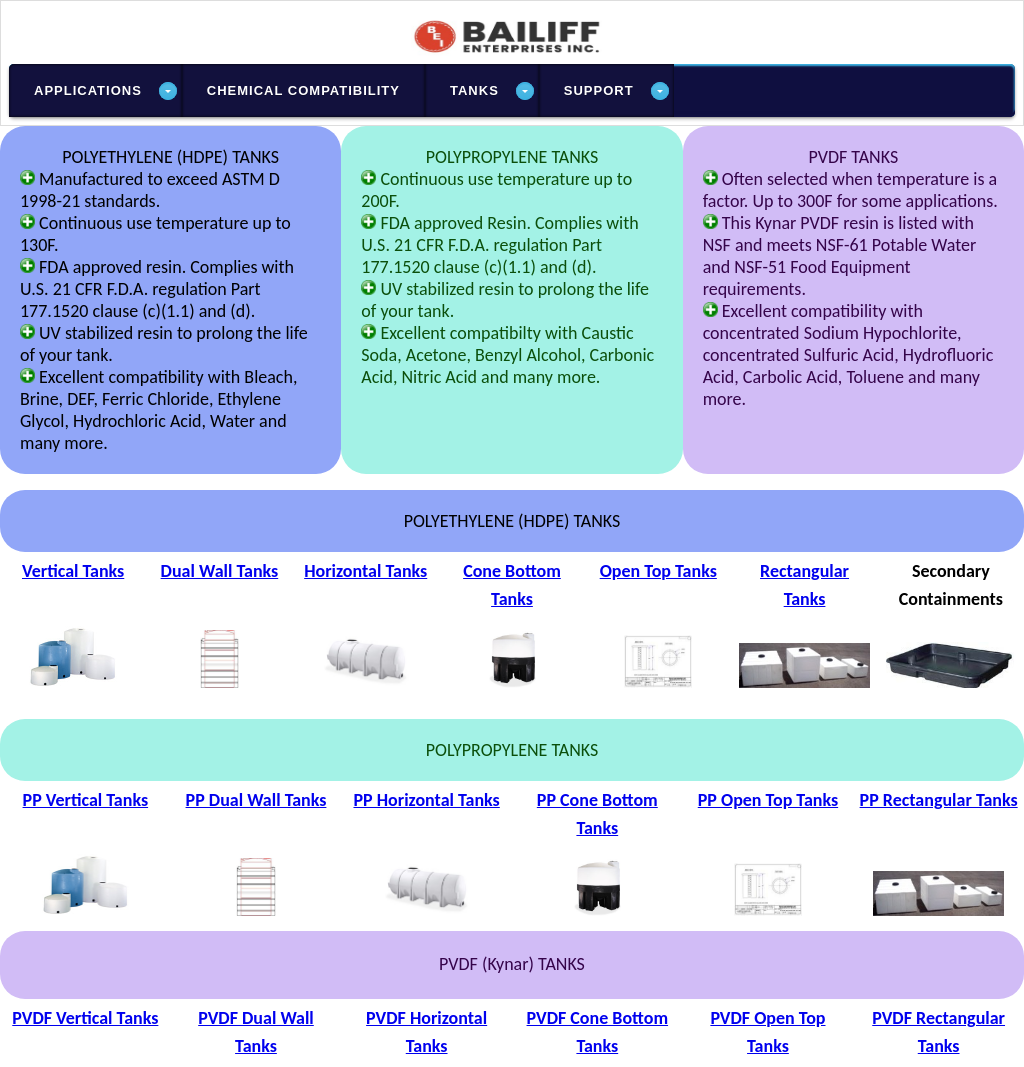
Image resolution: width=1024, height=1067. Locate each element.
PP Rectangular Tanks (939, 800)
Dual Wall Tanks (220, 571)
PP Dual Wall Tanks (256, 800)
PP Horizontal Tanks (426, 800)
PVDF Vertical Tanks (85, 1018)
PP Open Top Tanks (768, 800)
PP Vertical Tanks (86, 800)
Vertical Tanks (73, 571)
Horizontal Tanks (365, 571)
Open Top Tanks (658, 571)
